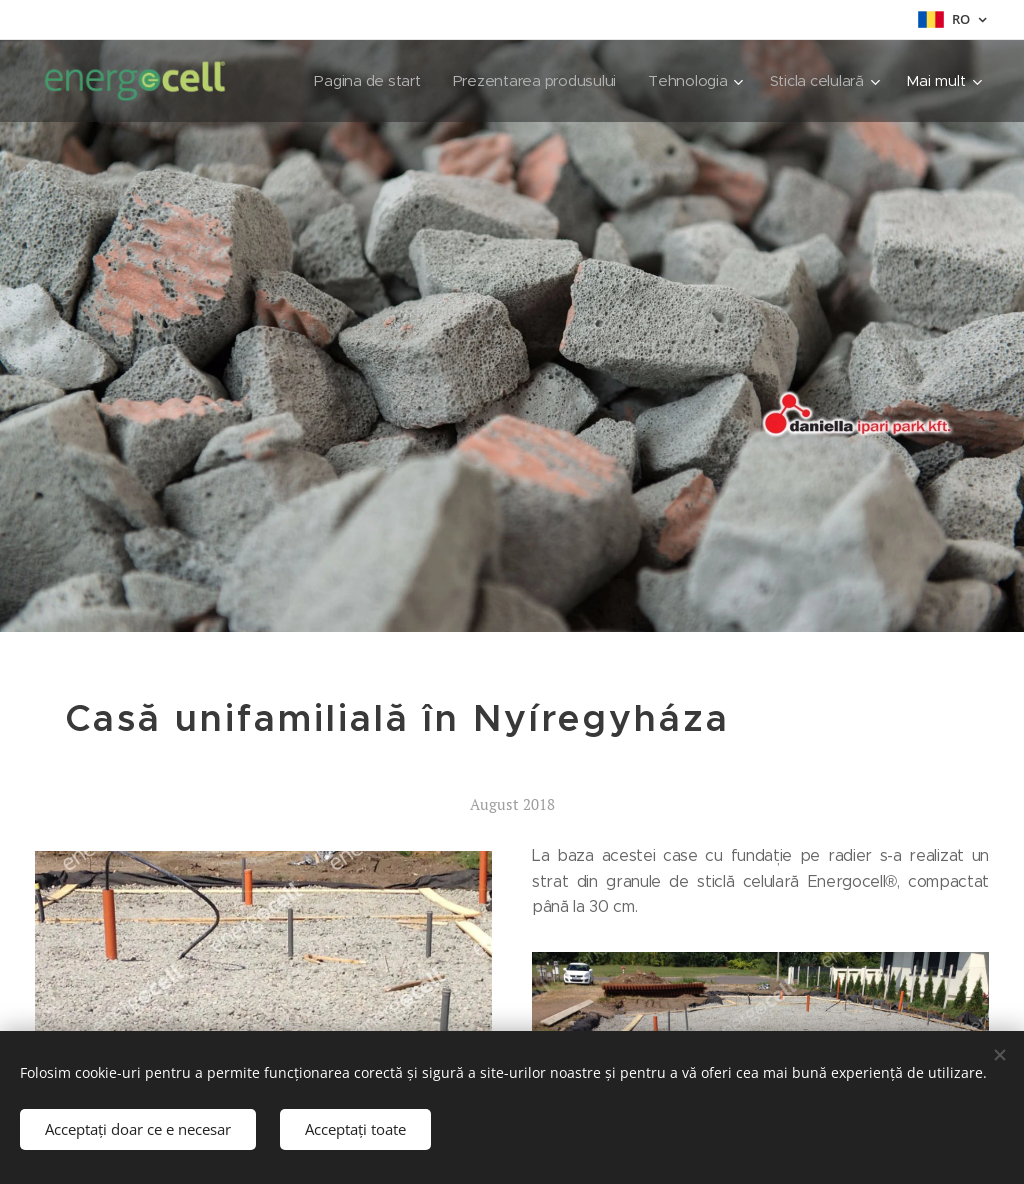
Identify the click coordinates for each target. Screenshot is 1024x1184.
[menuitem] (359, 81)
